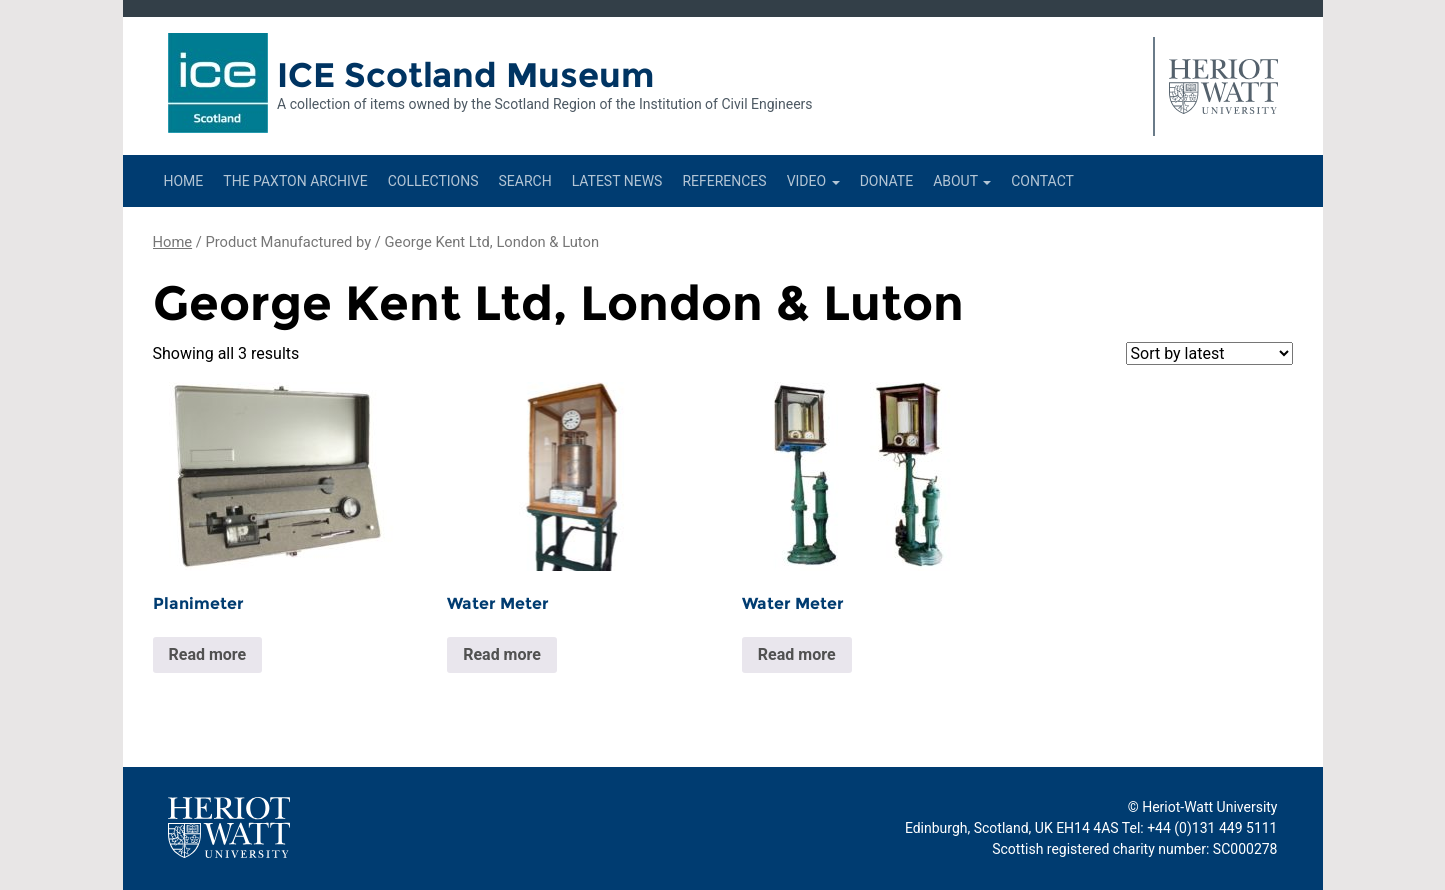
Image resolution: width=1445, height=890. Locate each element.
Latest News (617, 181)
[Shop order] (1209, 353)
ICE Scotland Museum (465, 75)
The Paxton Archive (295, 181)
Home (184, 181)
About (962, 181)
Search (524, 181)
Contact (1042, 181)
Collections (433, 181)
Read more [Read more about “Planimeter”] (208, 654)
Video (813, 181)
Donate (887, 181)
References (724, 181)
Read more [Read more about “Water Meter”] (502, 654)
